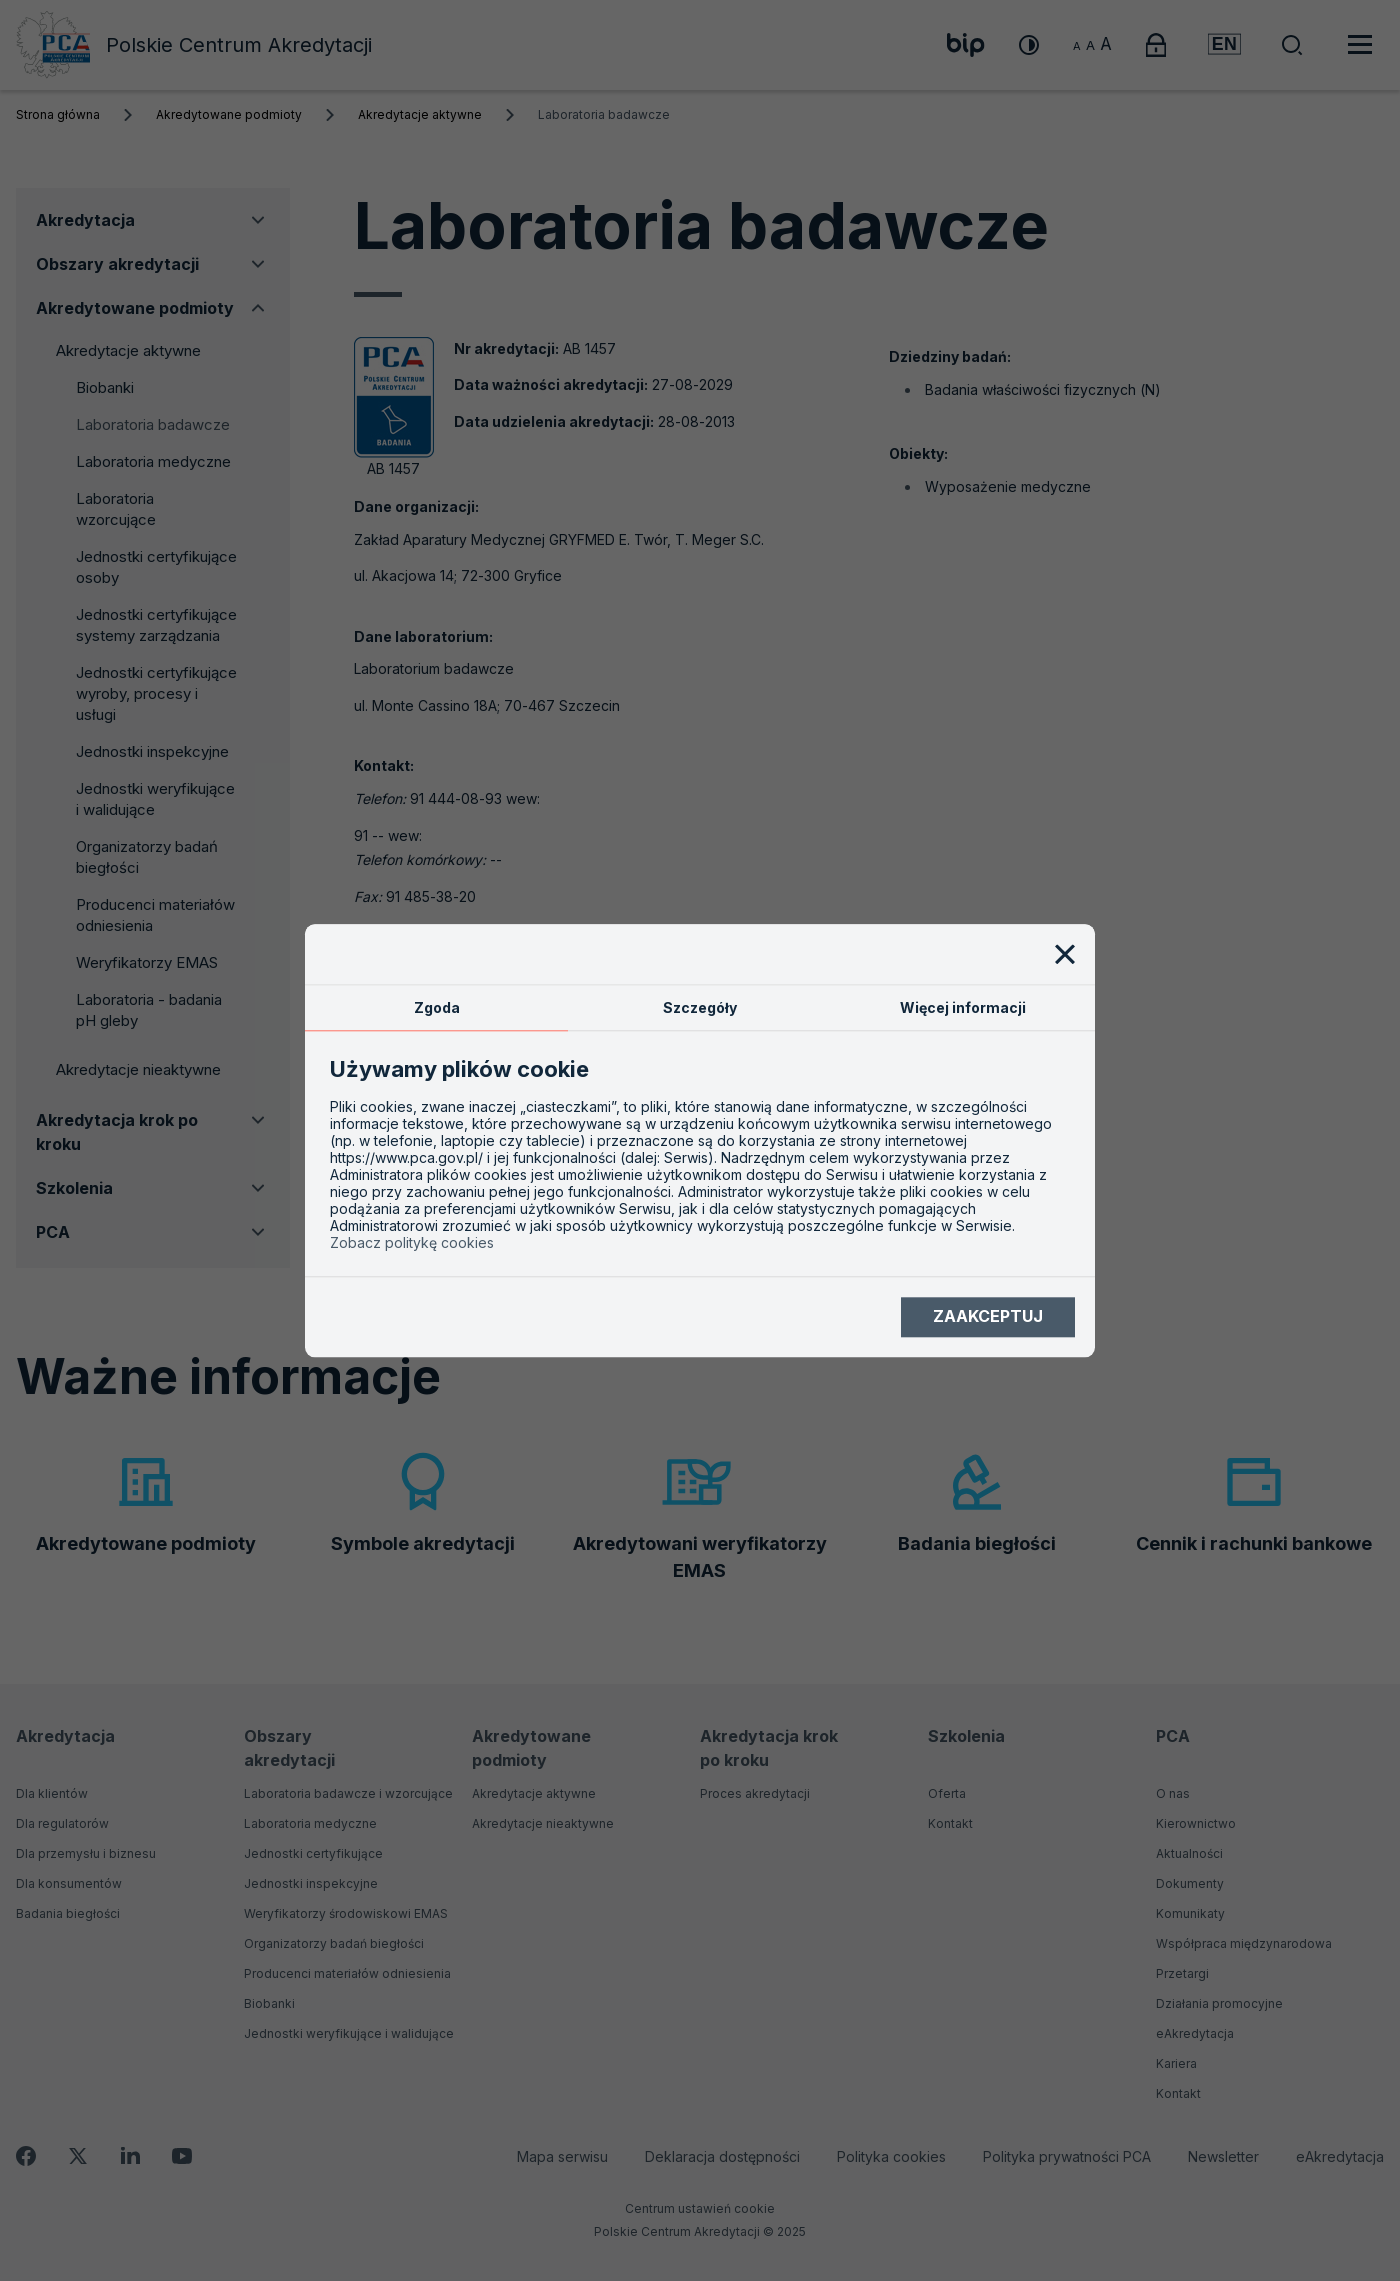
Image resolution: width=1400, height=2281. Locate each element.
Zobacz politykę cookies (412, 1242)
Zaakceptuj (988, 1317)
